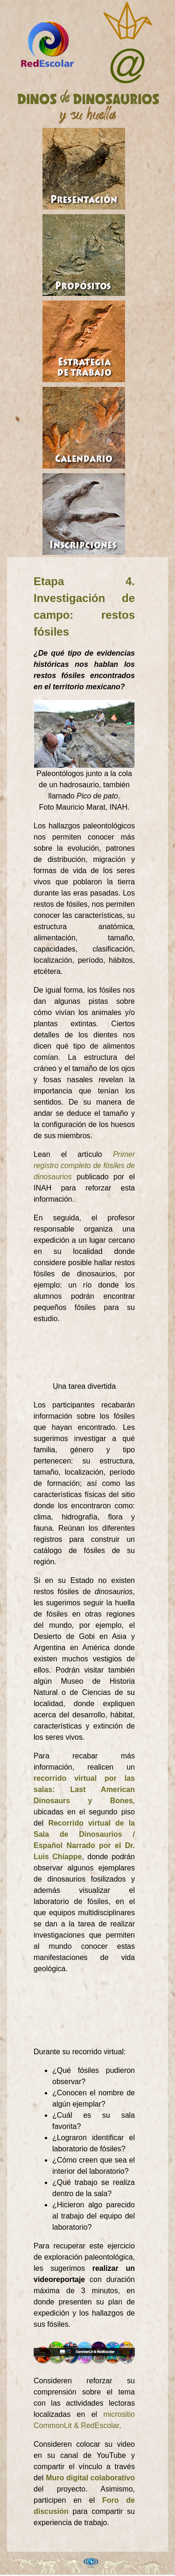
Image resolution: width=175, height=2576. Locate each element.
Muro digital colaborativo (90, 2478)
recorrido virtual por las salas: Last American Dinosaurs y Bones (84, 1789)
